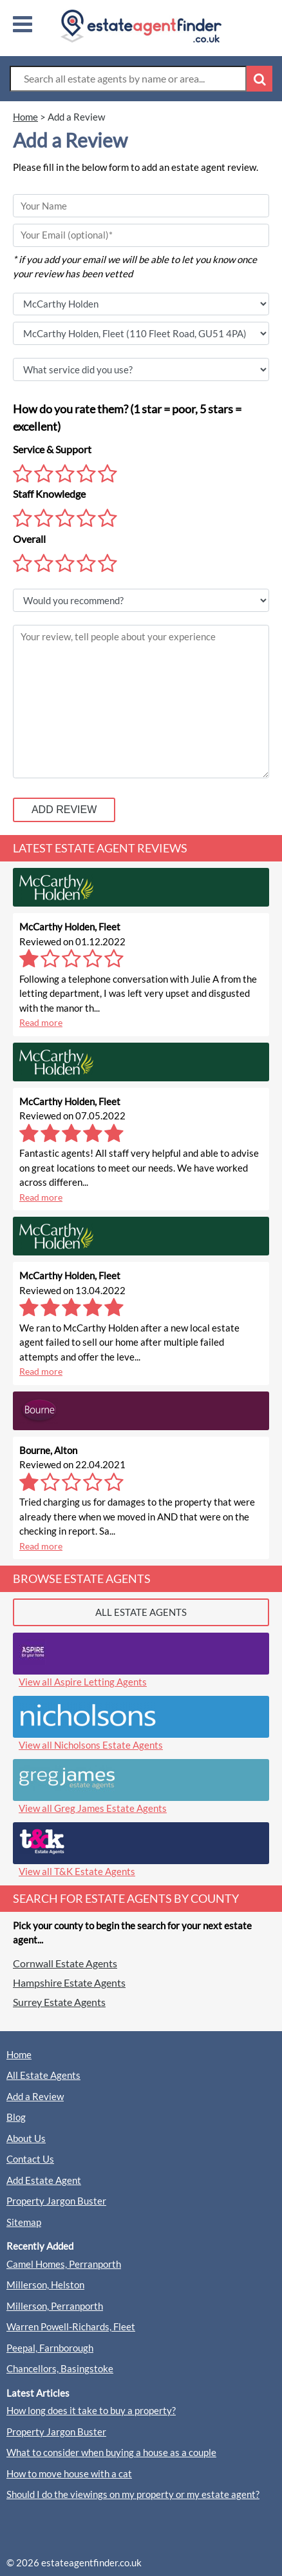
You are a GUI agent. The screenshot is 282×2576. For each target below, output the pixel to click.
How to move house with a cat (69, 2473)
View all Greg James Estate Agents (93, 1808)
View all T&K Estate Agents (77, 1871)
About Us (26, 2138)
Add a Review (35, 2096)
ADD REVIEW (64, 809)
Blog (16, 2117)
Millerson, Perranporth (54, 2306)
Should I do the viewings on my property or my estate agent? (132, 2494)
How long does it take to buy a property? (91, 2410)
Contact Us (30, 2159)
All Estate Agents (43, 2075)
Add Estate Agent (43, 2180)
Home (19, 2054)
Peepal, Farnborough (49, 2348)
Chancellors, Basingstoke (59, 2368)
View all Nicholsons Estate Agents (91, 1745)
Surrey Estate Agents (59, 2002)
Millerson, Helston (45, 2284)
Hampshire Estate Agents (69, 1982)
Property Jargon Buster (56, 2201)
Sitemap (23, 2222)
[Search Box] (128, 79)
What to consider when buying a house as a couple (111, 2452)
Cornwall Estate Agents (65, 1963)
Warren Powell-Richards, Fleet (70, 2326)
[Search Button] (259, 79)
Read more (40, 1022)
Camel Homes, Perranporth (63, 2264)
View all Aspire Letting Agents (83, 1681)
